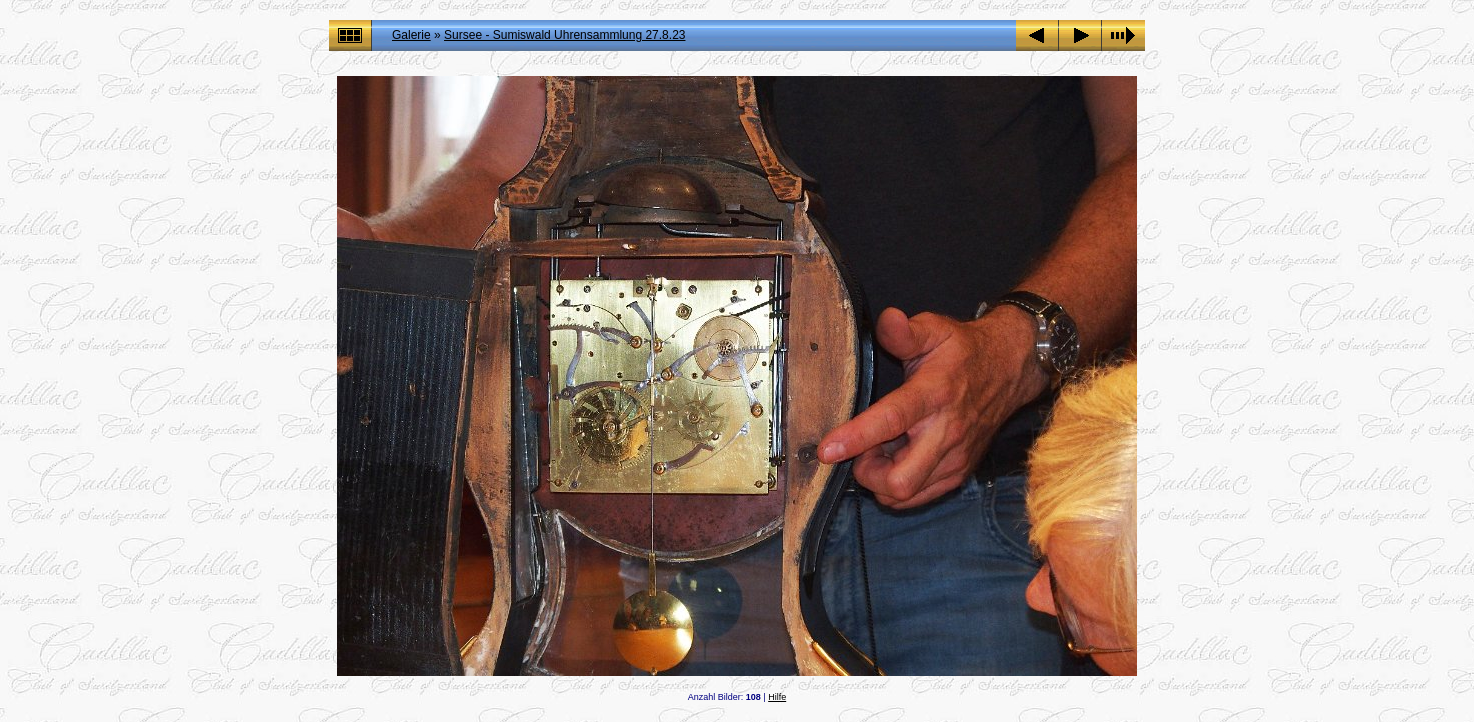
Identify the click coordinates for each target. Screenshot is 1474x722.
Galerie (411, 35)
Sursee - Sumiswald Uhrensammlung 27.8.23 (564, 35)
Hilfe (777, 697)
